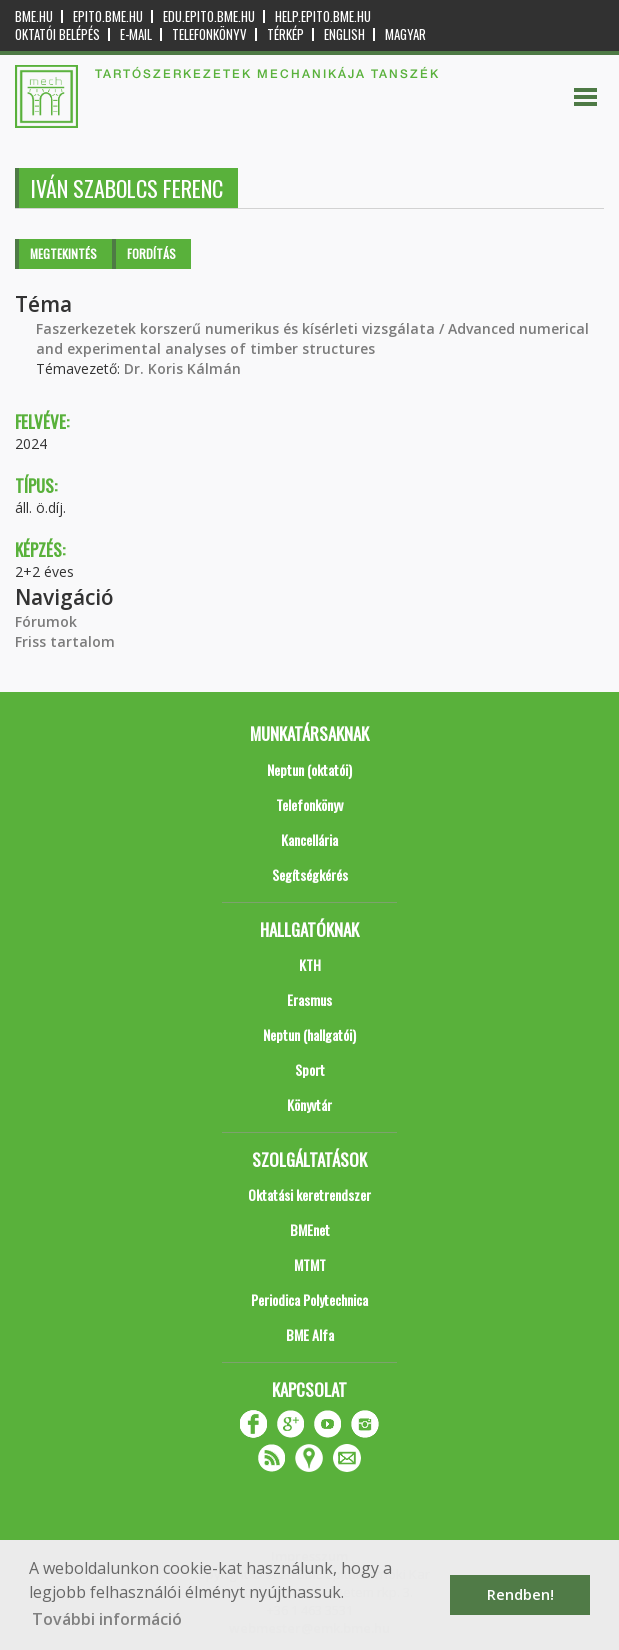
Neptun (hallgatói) (309, 1034)
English (344, 34)
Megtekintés (63, 253)
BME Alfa (310, 1334)
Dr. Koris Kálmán (182, 368)
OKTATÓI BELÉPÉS (57, 34)
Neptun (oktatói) (309, 769)
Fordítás (151, 253)
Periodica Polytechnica (309, 1299)
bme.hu (34, 16)
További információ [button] (107, 1619)
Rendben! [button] (520, 1594)
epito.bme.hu (108, 16)
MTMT (310, 1264)
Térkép (285, 34)
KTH (310, 964)
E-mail (136, 34)
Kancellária (309, 839)
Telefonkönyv (209, 34)
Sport (310, 1069)
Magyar (405, 34)
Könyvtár (309, 1104)
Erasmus (309, 999)
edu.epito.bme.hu (209, 16)
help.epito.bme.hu (323, 16)
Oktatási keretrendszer (309, 1194)
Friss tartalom (65, 641)
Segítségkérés (310, 874)
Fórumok (46, 621)
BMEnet (310, 1229)
